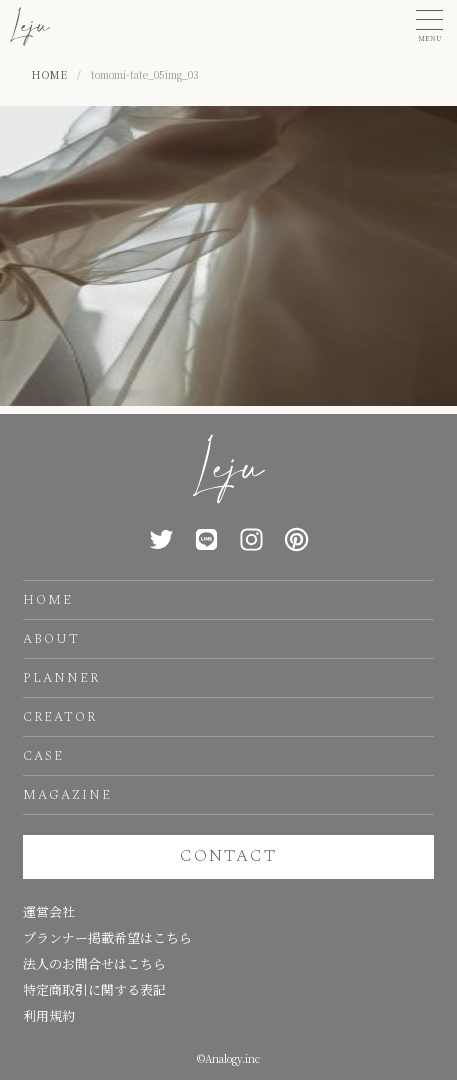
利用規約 (49, 1015)
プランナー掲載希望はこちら (107, 937)
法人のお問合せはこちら (94, 963)
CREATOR (60, 717)
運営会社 (49, 911)
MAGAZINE (67, 795)
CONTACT (228, 856)
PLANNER (61, 678)
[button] (429, 26)
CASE (43, 756)
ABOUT (51, 639)
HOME (48, 600)
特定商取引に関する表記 (94, 989)
